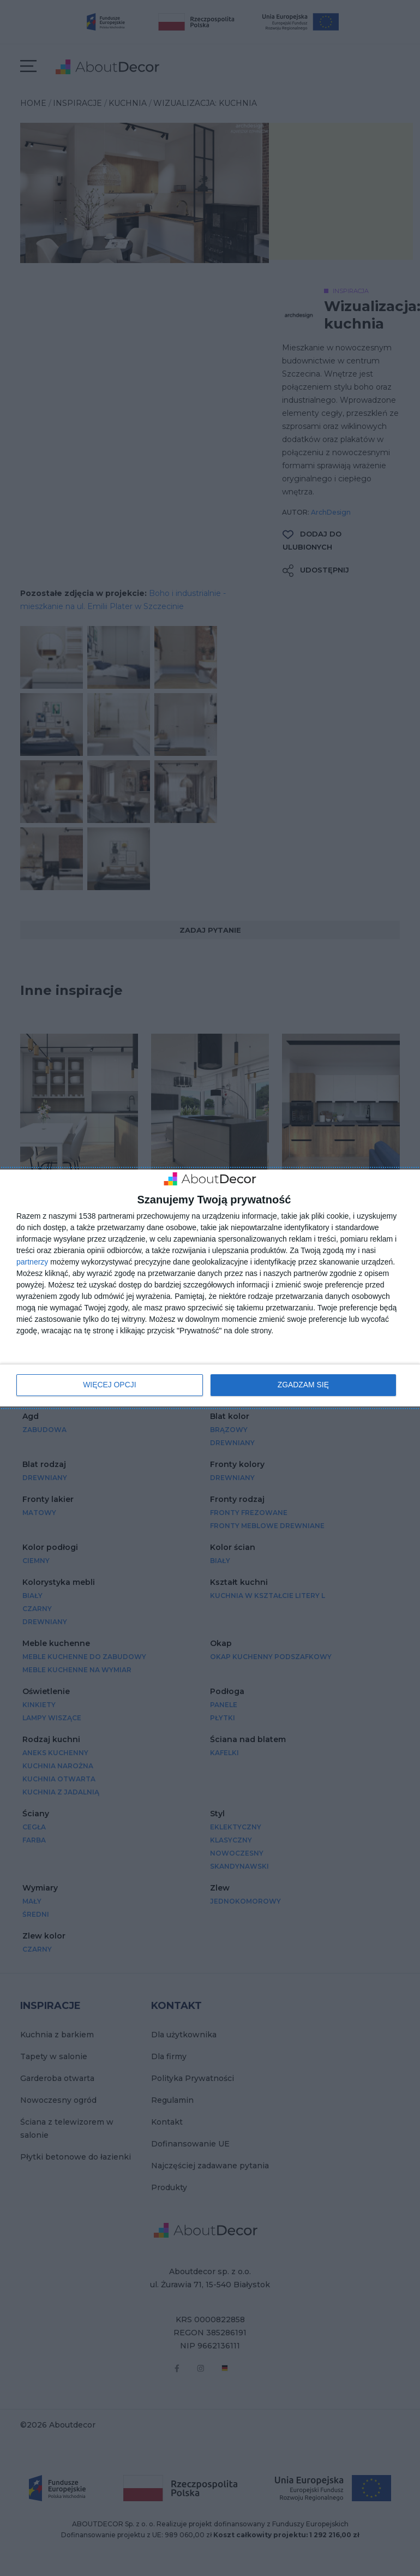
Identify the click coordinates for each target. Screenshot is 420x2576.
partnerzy (32, 1262)
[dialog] (210, 1288)
